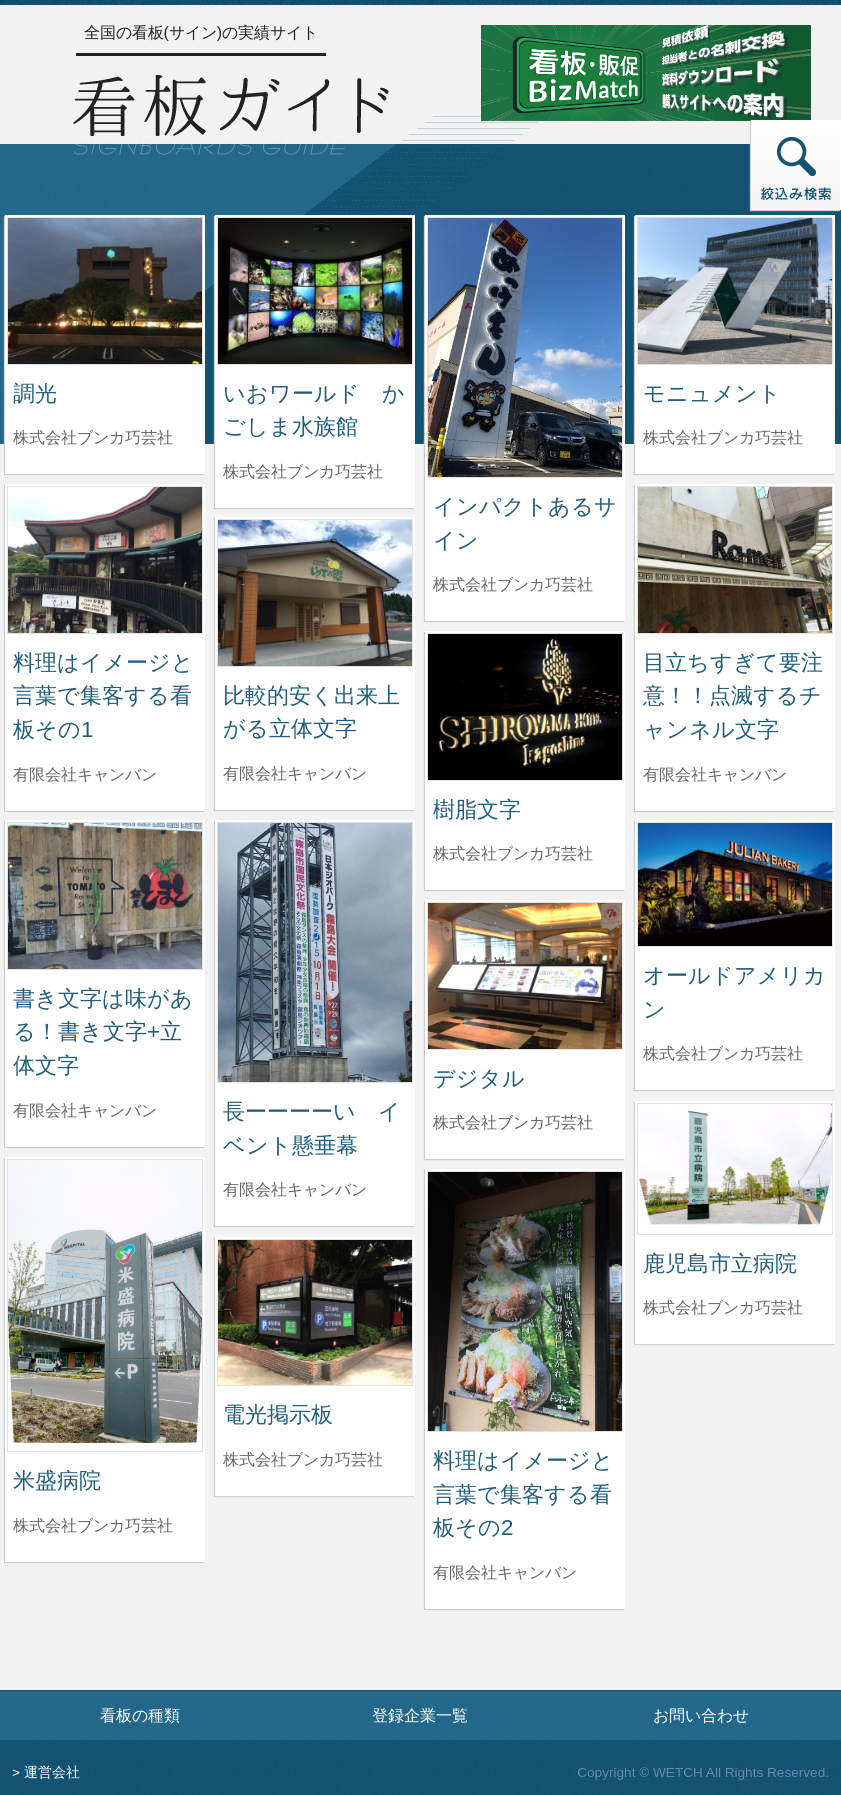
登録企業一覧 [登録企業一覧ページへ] (420, 1715)
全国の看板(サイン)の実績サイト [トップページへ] (201, 32)
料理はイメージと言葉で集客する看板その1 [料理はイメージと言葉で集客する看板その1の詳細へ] (103, 696)
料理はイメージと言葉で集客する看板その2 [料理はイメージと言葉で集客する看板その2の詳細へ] (523, 1494)
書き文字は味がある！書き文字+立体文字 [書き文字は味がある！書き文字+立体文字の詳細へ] (103, 1032)
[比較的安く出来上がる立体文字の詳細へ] (315, 591)
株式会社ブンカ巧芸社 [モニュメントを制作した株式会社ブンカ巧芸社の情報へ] (723, 437)
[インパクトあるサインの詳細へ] (525, 346)
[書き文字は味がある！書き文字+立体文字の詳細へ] (105, 894)
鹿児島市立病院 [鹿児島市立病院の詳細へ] (720, 1263)
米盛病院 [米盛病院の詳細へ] (57, 1480)
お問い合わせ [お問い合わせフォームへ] (701, 1715)
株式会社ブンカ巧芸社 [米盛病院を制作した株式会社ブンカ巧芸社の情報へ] (93, 1525)
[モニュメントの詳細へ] (735, 289)
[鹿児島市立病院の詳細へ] (735, 1167)
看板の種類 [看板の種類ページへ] (140, 1715)
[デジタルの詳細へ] (525, 974)
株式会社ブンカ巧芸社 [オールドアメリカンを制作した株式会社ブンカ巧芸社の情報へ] (723, 1053)
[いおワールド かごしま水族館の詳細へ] (315, 289)
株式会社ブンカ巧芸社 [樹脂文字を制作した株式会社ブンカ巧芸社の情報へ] (513, 853)
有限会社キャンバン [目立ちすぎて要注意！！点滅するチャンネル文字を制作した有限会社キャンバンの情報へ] (715, 774)
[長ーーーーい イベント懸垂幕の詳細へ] (315, 951)
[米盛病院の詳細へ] (105, 1304)
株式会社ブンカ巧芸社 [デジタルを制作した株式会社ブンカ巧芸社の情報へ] (513, 1122)
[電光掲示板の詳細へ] (315, 1311)
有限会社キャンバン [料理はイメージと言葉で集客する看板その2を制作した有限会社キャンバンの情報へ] (505, 1572)
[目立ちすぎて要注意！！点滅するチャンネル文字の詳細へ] (735, 558)
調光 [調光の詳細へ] (35, 393)
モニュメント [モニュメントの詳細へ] (712, 393)
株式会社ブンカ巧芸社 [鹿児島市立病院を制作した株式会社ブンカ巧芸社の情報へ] (723, 1307)
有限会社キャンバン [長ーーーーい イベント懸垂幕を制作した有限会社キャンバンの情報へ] (295, 1189)
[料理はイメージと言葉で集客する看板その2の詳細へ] (525, 1300)
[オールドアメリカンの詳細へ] (735, 883)
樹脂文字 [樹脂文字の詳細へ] (477, 809)
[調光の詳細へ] (105, 289)
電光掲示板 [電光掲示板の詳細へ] (278, 1414)
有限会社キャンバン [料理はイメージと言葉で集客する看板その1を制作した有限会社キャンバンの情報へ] (85, 774)
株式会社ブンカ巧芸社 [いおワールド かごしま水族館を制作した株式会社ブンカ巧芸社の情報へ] (303, 471)
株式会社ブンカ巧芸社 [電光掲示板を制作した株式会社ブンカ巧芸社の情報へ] (303, 1459)
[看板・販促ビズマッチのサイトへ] (646, 71)
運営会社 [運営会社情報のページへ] (52, 1772)
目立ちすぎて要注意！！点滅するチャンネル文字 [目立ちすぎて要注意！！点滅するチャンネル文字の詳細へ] (733, 696)
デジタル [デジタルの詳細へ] (479, 1078)
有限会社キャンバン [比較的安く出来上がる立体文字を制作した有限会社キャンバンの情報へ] (295, 773)
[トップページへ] (231, 112)
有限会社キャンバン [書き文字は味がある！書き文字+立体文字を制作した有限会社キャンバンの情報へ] (85, 1110)
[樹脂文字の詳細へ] (525, 705)
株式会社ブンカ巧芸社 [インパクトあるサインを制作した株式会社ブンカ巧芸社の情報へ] (513, 584)
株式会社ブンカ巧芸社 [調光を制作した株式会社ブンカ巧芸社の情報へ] (93, 437)
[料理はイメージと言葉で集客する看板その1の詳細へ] (105, 558)
